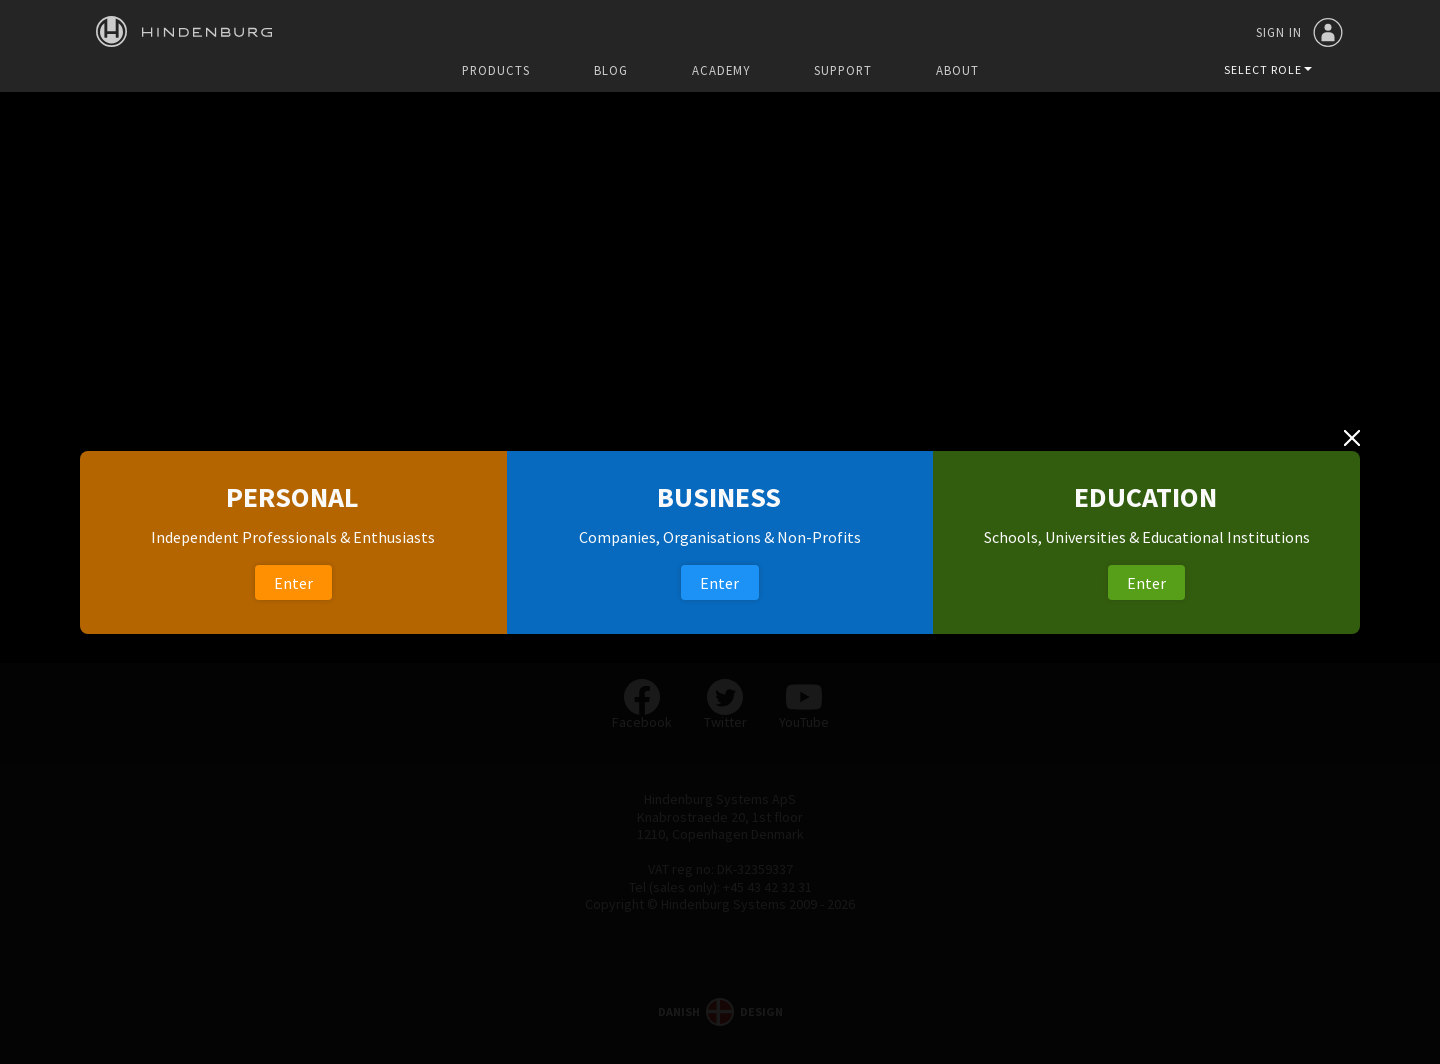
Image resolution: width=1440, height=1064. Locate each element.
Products (496, 70)
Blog (611, 70)
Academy (721, 70)
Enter (293, 583)
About (957, 70)
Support (843, 70)
